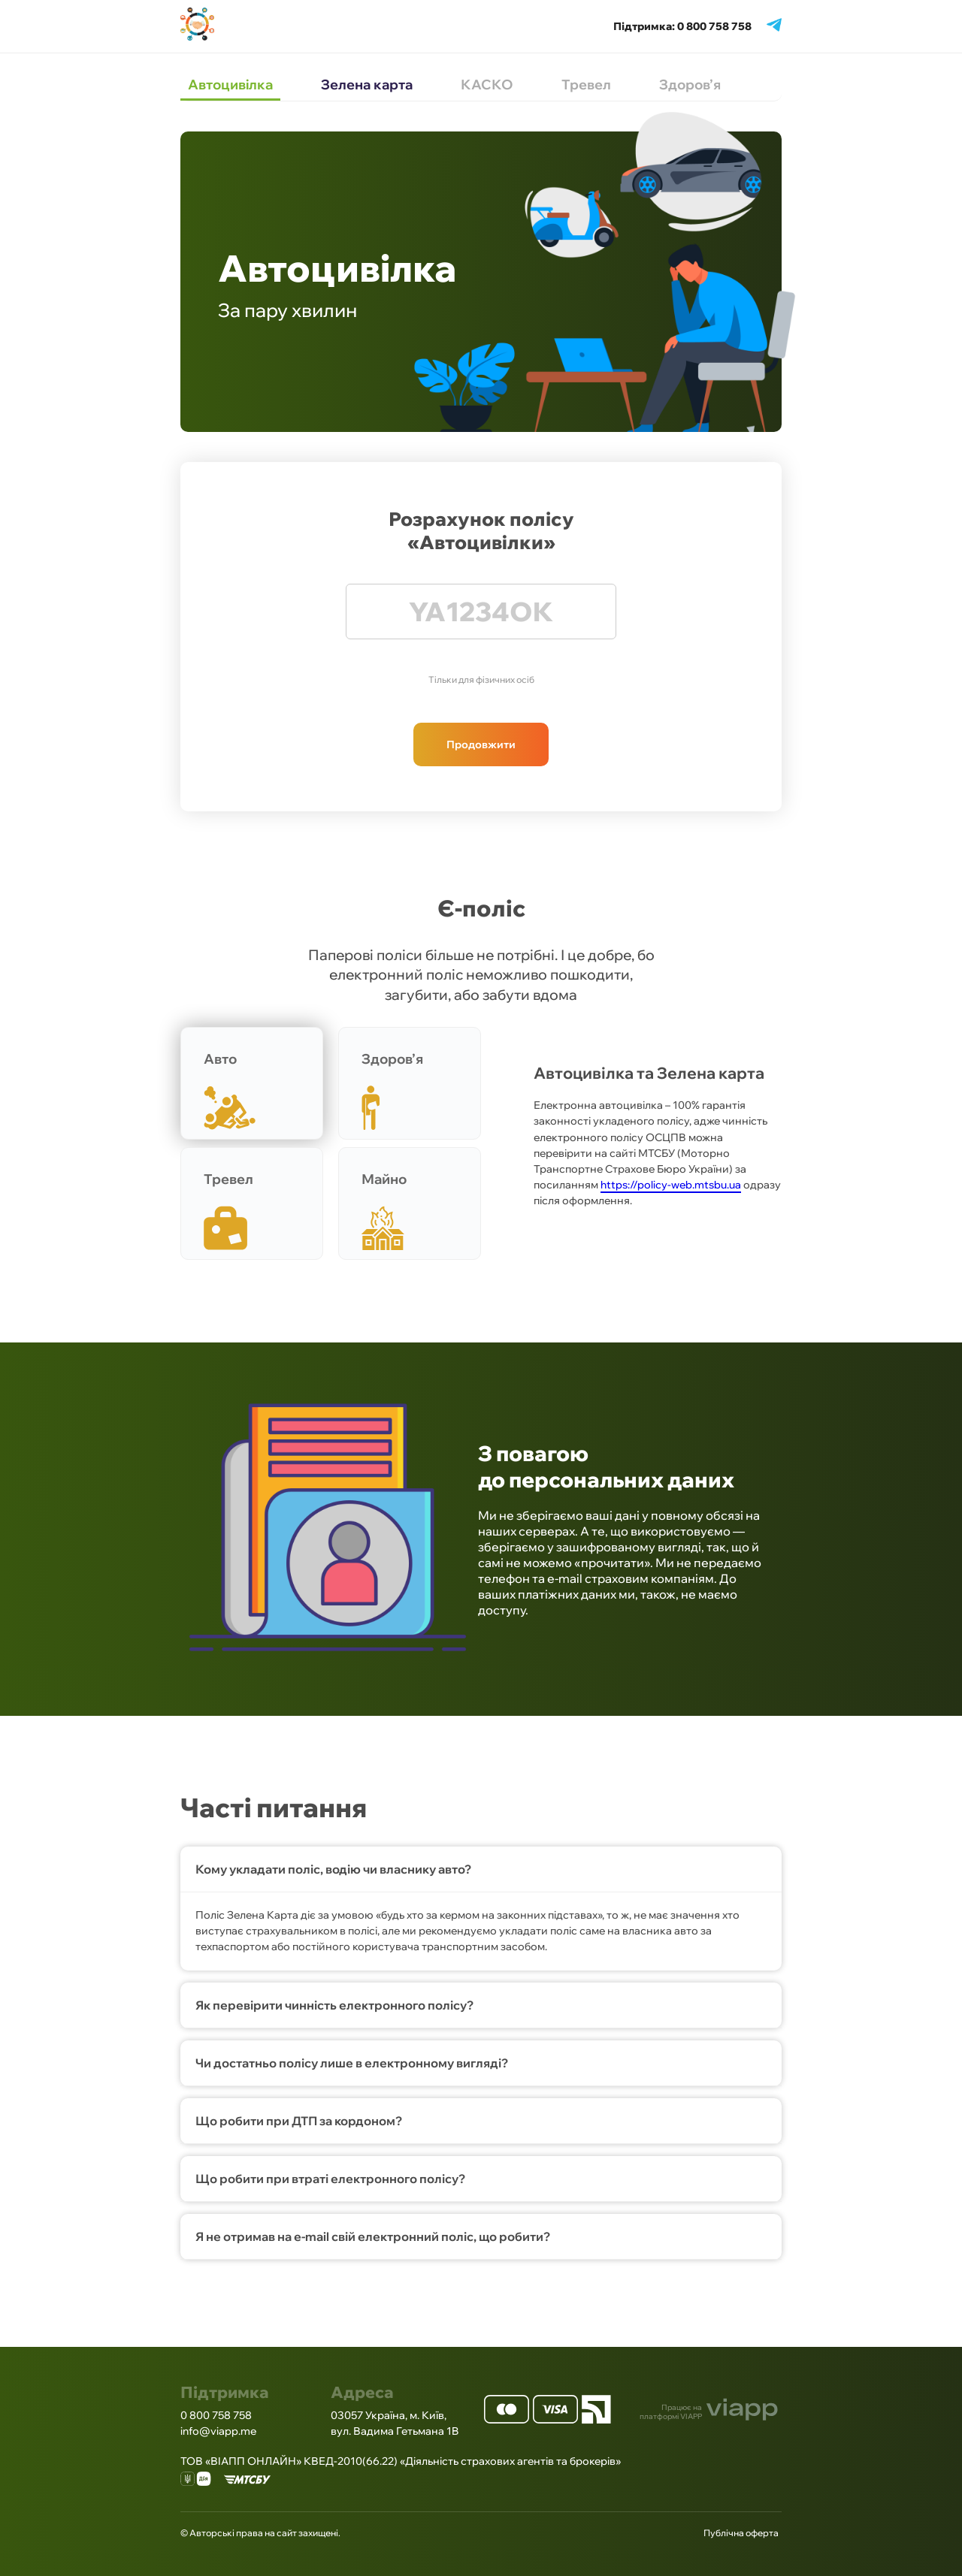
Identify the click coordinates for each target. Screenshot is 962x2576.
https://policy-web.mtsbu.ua (670, 1184)
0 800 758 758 (216, 2415)
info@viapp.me (218, 2431)
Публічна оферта (741, 2532)
